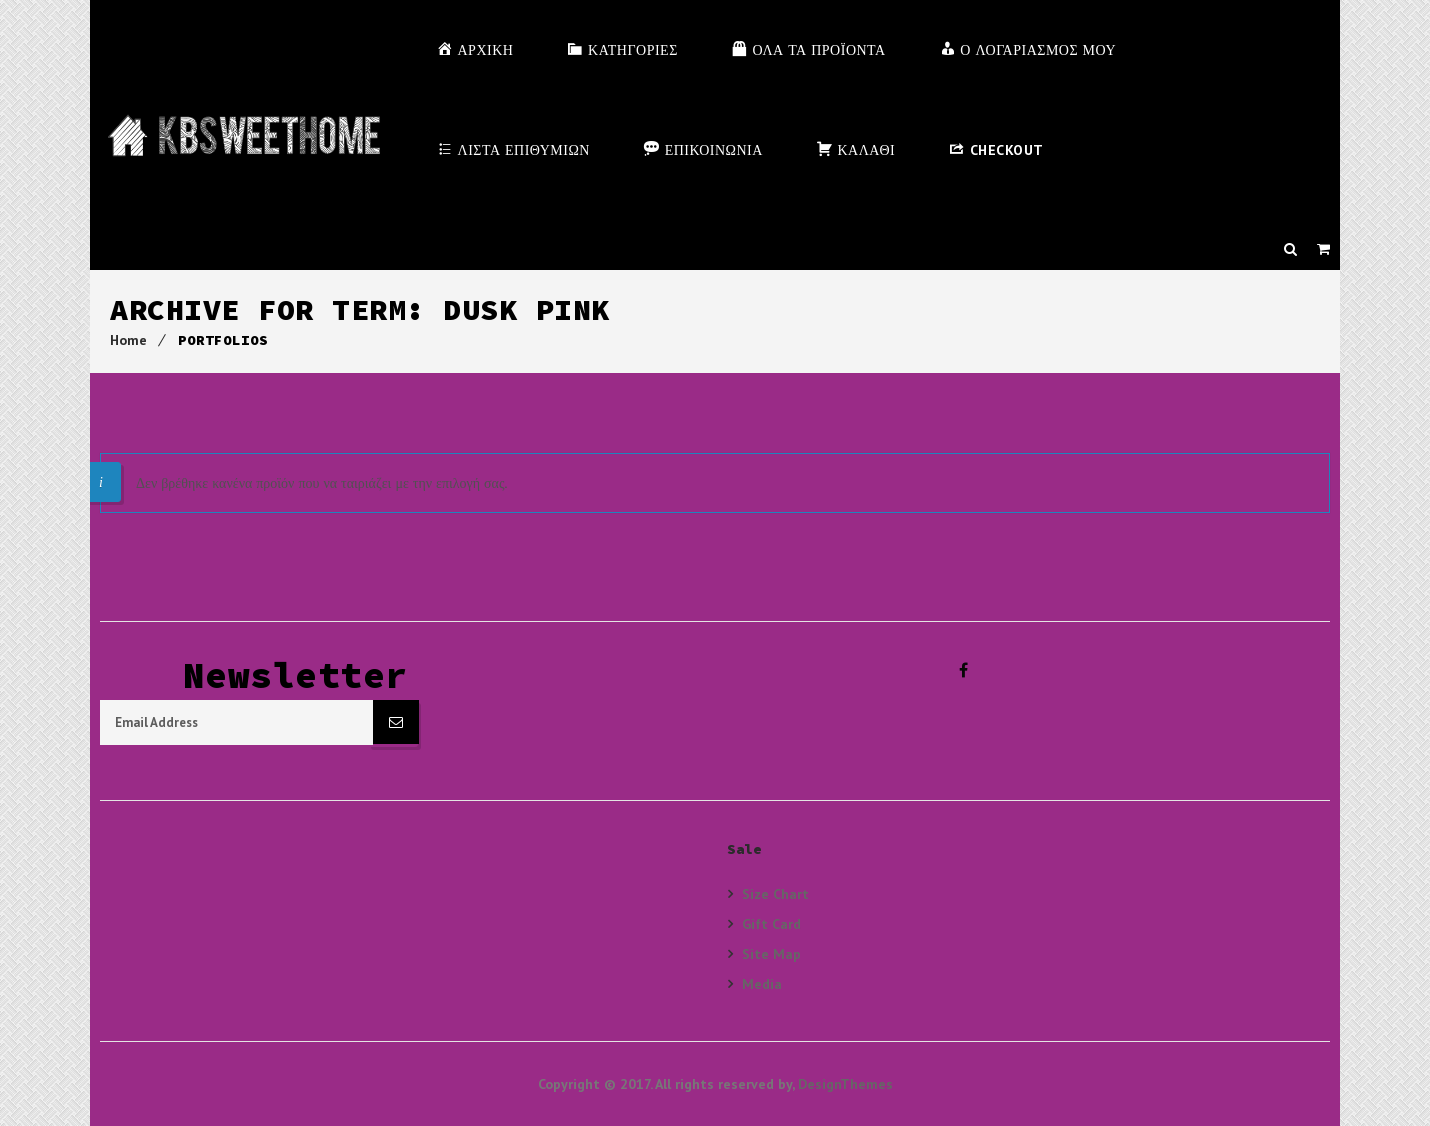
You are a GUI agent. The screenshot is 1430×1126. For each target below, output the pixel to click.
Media (762, 983)
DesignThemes (845, 1084)
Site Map (771, 953)
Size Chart (775, 894)
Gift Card (771, 923)
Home (128, 340)
